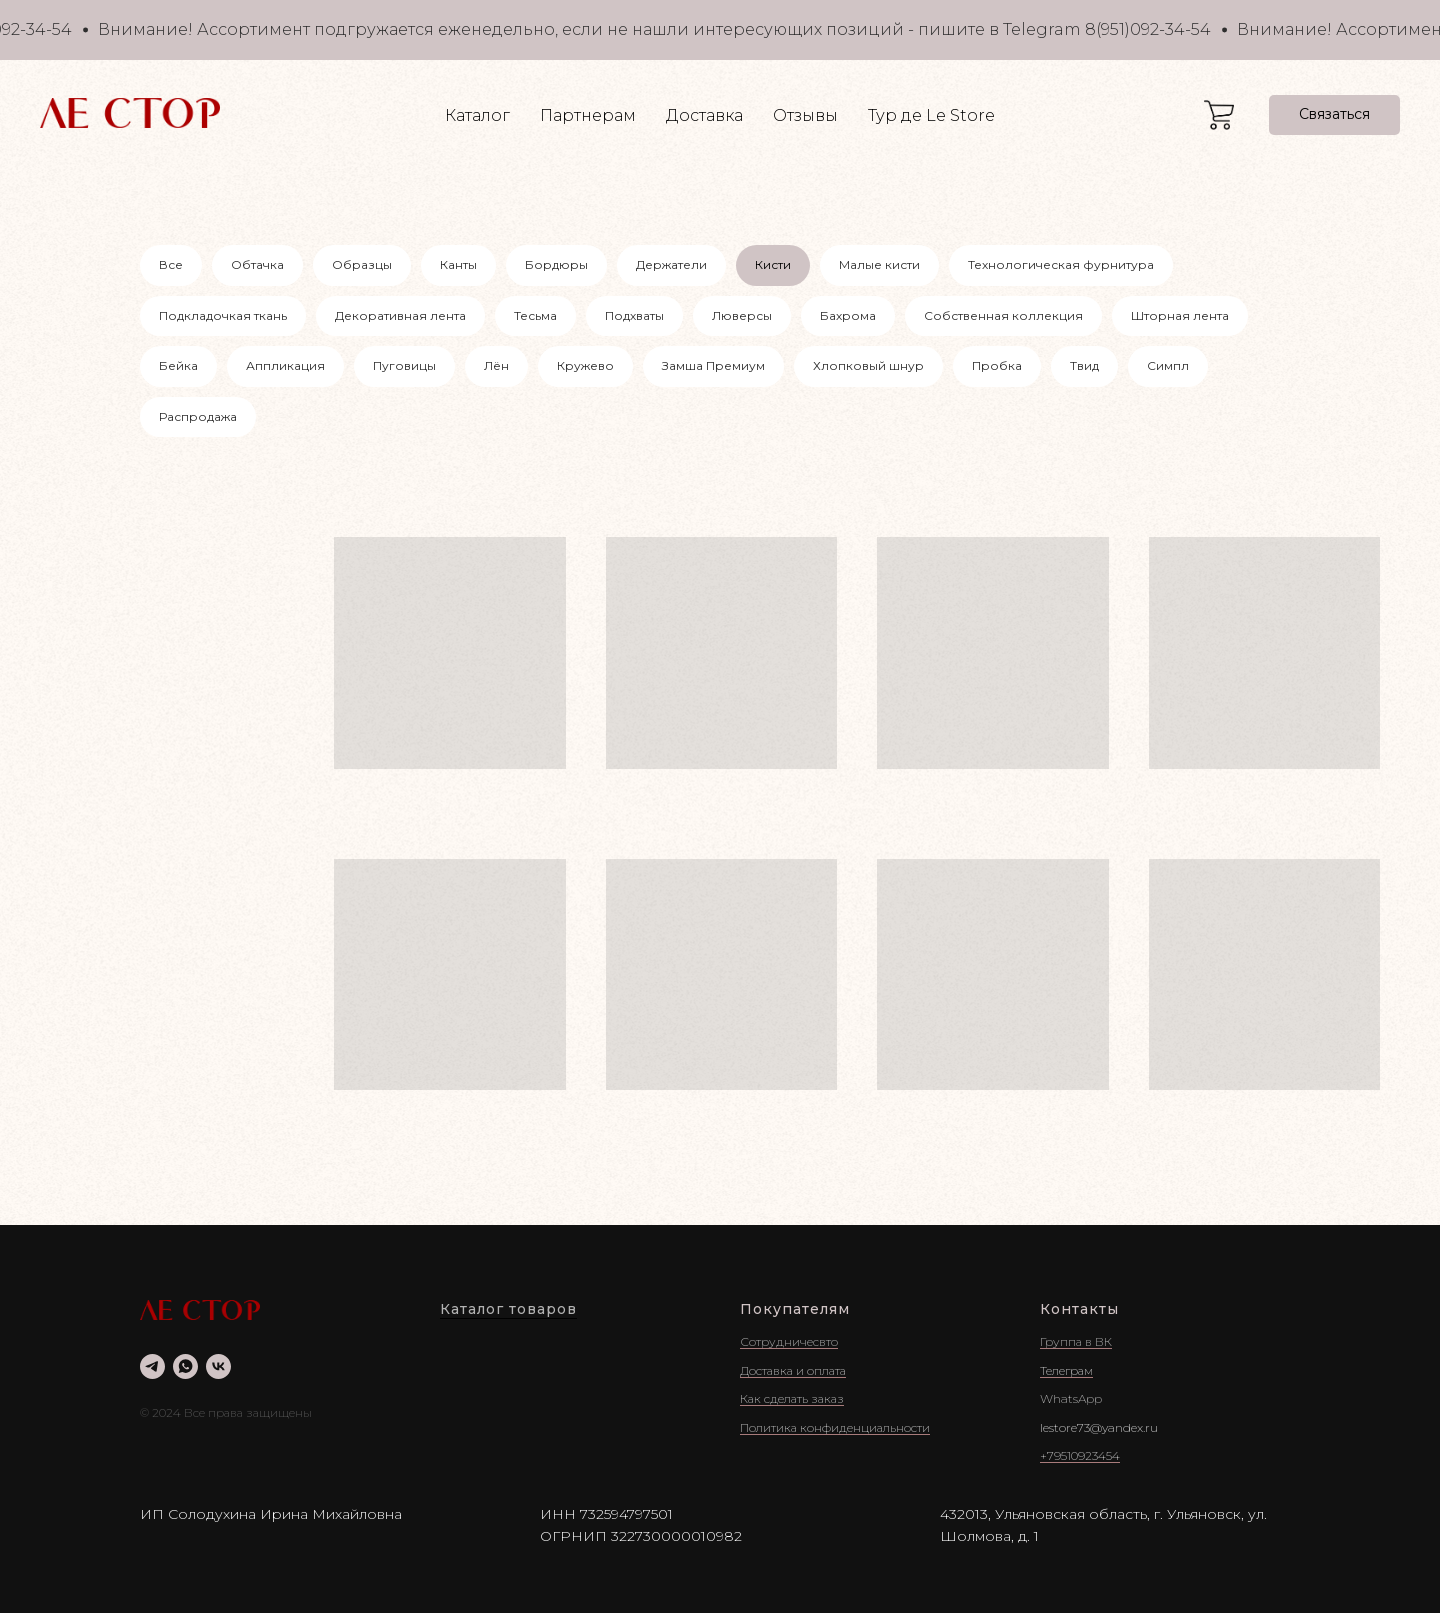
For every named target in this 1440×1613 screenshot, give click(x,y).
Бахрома (848, 315)
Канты (458, 264)
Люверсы (742, 315)
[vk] (218, 1366)
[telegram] (152, 1366)
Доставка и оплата (793, 1370)
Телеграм (1066, 1370)
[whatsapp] (185, 1366)
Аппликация (285, 365)
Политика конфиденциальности (835, 1427)
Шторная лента (1180, 315)
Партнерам (588, 115)
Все (171, 264)
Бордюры (556, 264)
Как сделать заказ (792, 1398)
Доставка (704, 115)
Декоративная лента (400, 315)
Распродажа (198, 416)
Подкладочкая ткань (223, 315)
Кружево (585, 365)
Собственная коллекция (1003, 315)
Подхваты (634, 315)
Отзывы (805, 115)
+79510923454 (1080, 1455)
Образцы (362, 264)
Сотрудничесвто (789, 1341)
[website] (1219, 115)
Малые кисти (879, 264)
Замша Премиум (713, 365)
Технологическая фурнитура (1061, 264)
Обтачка (257, 264)
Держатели (671, 264)
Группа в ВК (1076, 1341)
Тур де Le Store (931, 115)
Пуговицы (404, 365)
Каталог (477, 115)
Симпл (1168, 365)
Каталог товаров (508, 1309)
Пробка (997, 365)
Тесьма (535, 315)
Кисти (773, 264)
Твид (1084, 365)
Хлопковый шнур (868, 365)
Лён (496, 365)
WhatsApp (1071, 1398)
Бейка (178, 365)
